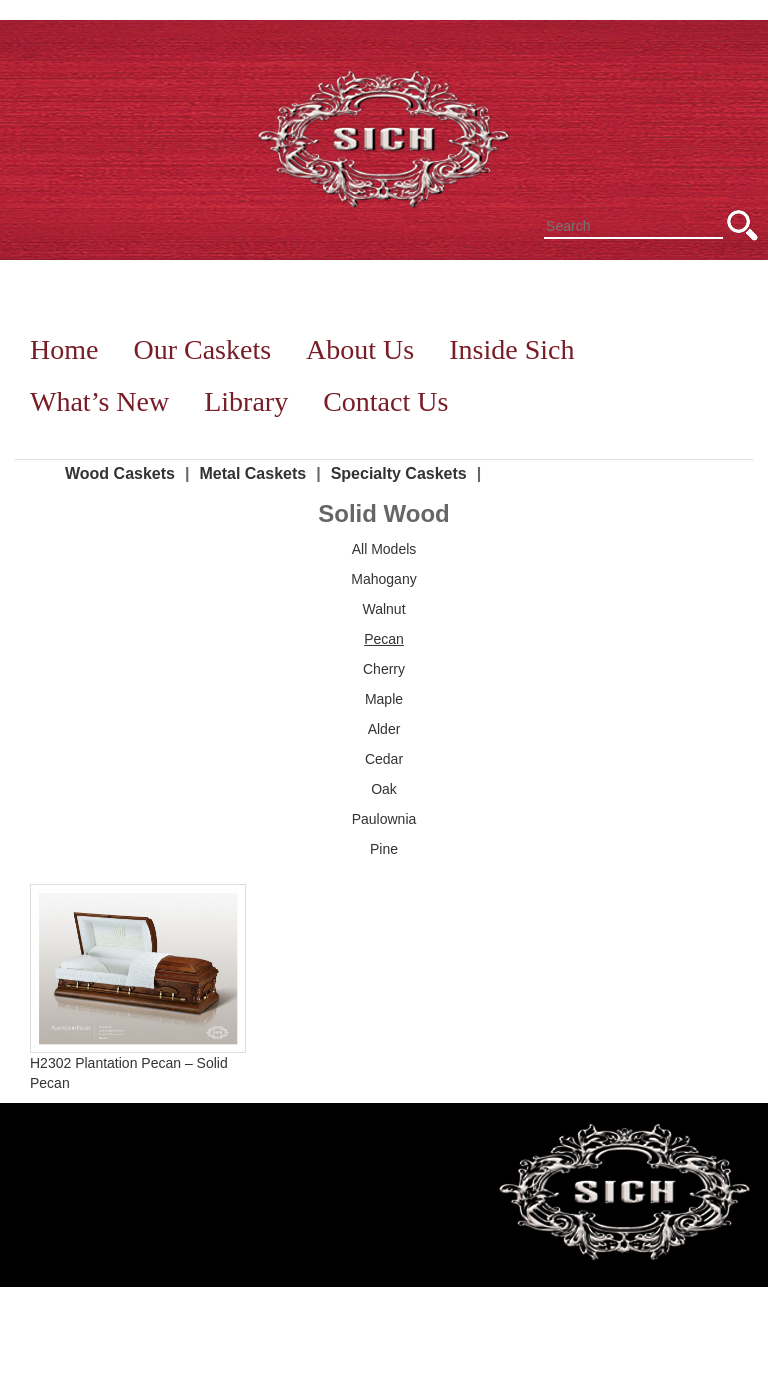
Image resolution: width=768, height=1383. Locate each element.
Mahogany (383, 579)
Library (246, 401)
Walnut (383, 609)
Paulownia (384, 819)
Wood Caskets (120, 473)
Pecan (384, 639)
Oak (384, 789)
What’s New (99, 401)
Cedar (384, 759)
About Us (360, 349)
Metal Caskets (252, 473)
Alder (384, 729)
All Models (384, 549)
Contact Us (385, 401)
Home (64, 349)
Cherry (384, 669)
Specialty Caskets (399, 473)
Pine (384, 849)
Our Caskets (202, 349)
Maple (384, 699)
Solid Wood (384, 513)
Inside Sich (511, 349)
